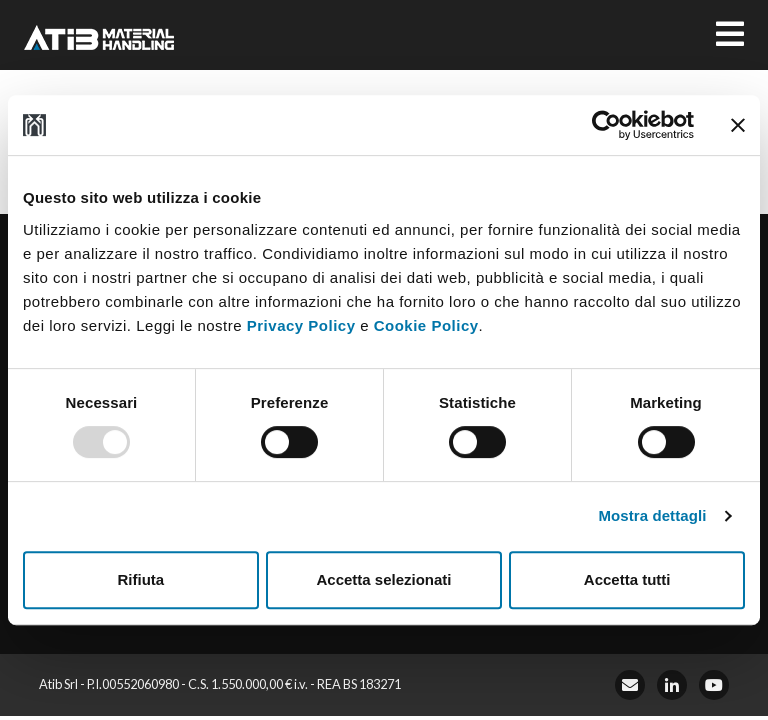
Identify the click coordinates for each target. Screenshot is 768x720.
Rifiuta (140, 579)
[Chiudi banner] (738, 125)
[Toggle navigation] (730, 35)
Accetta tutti (627, 579)
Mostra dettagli (652, 515)
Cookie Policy (426, 325)
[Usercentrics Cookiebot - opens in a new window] (606, 125)
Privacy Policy (301, 325)
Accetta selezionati (383, 579)
